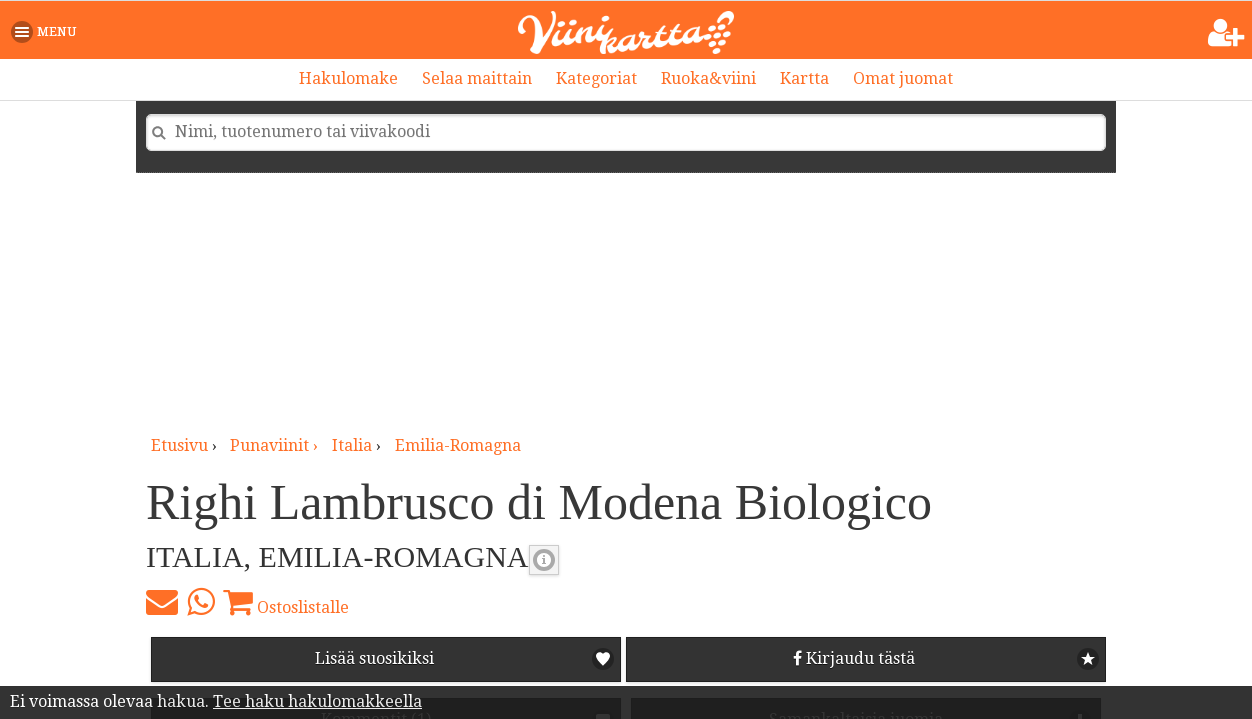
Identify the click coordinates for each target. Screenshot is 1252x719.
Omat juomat (903, 78)
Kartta (804, 78)
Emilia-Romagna (458, 445)
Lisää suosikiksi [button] (374, 658)
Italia (352, 445)
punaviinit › (276, 445)
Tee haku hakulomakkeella (317, 701)
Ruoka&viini (708, 78)
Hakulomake (348, 78)
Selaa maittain (477, 78)
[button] (47, 32)
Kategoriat (596, 78)
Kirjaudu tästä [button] (854, 658)
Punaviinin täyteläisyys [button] (544, 560)
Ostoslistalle (286, 602)
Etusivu (179, 445)
